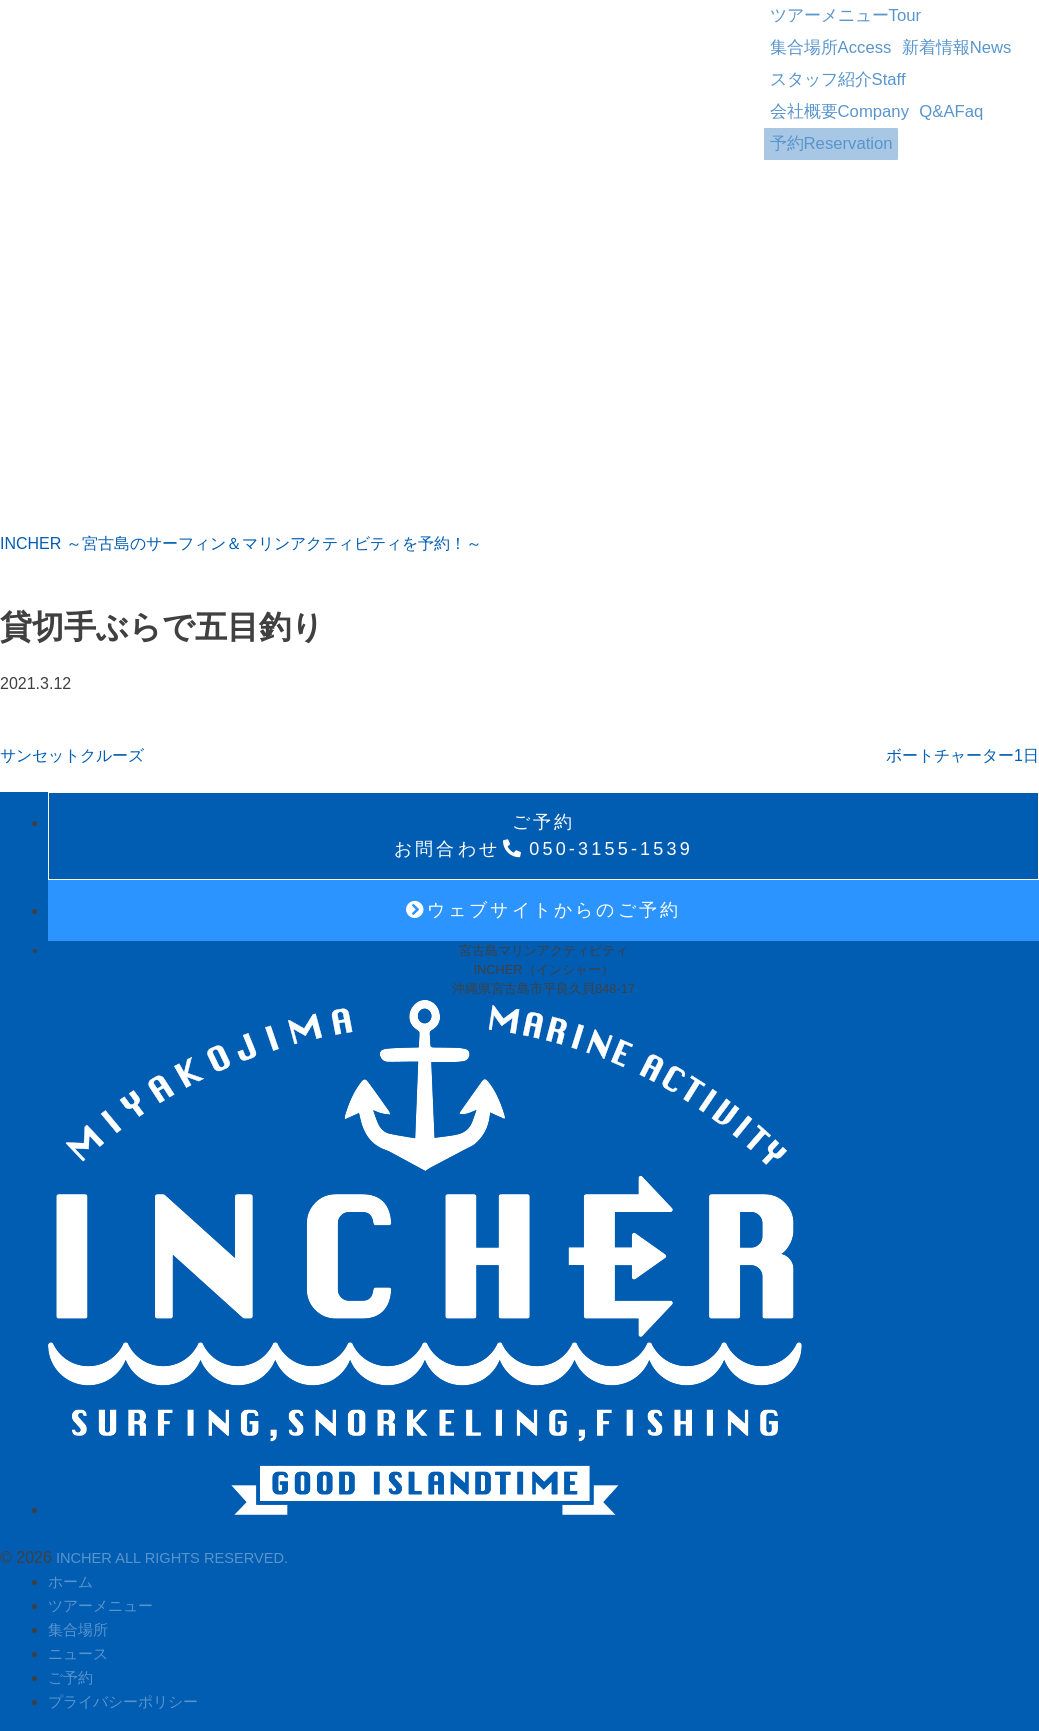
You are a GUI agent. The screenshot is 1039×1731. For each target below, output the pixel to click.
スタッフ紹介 (922, 35)
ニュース (80, 1646)
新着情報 (806, 35)
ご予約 (72, 1670)
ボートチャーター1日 (962, 748)
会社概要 (820, 59)
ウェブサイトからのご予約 (544, 903)
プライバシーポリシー (128, 1694)
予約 (812, 83)
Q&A (916, 59)
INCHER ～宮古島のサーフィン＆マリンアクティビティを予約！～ (241, 536)
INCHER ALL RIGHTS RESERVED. (181, 1550)
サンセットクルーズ (72, 748)
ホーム (72, 1574)
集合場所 (955, 11)
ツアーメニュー (825, 11)
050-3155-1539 (543, 828)
